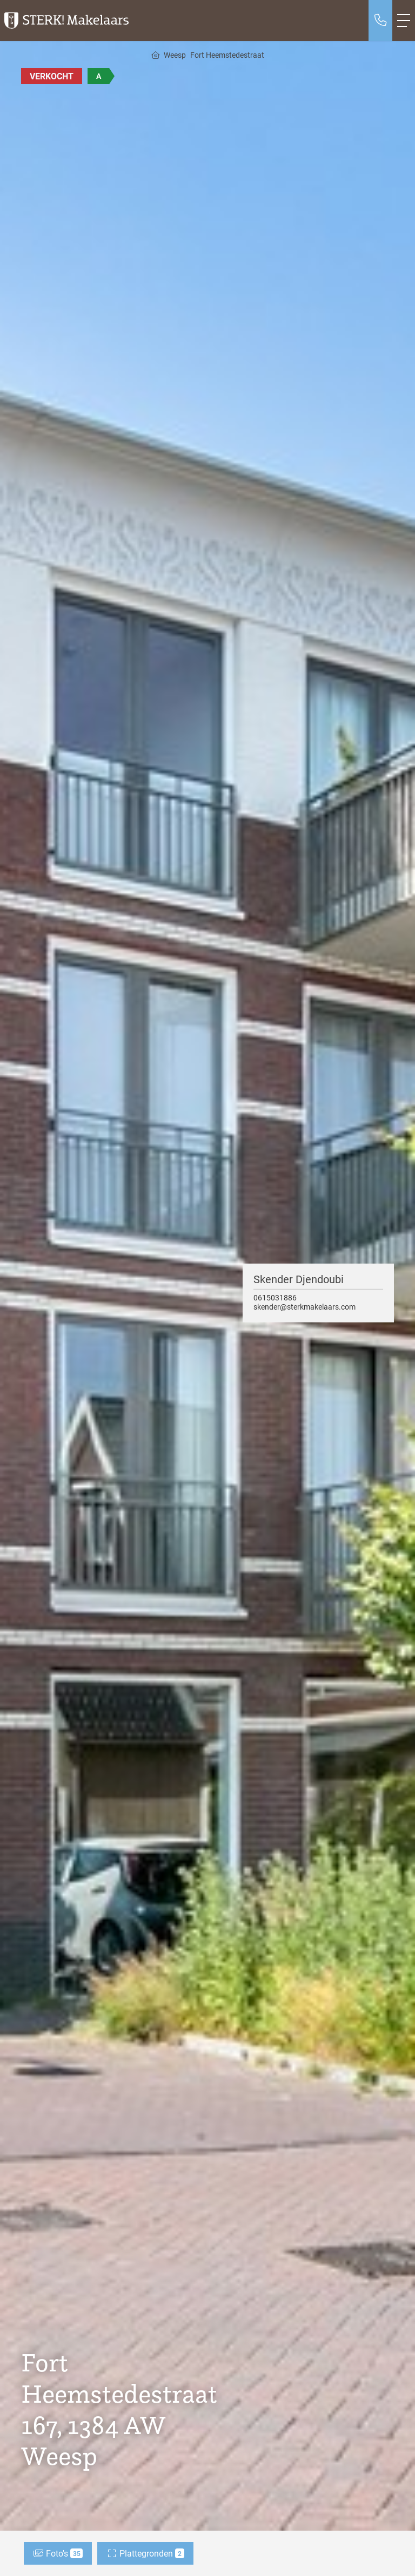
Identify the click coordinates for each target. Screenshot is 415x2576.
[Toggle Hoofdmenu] (403, 20)
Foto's (58, 2553)
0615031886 (275, 1297)
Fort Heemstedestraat (227, 55)
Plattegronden (145, 2553)
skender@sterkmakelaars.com (304, 1306)
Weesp (175, 55)
